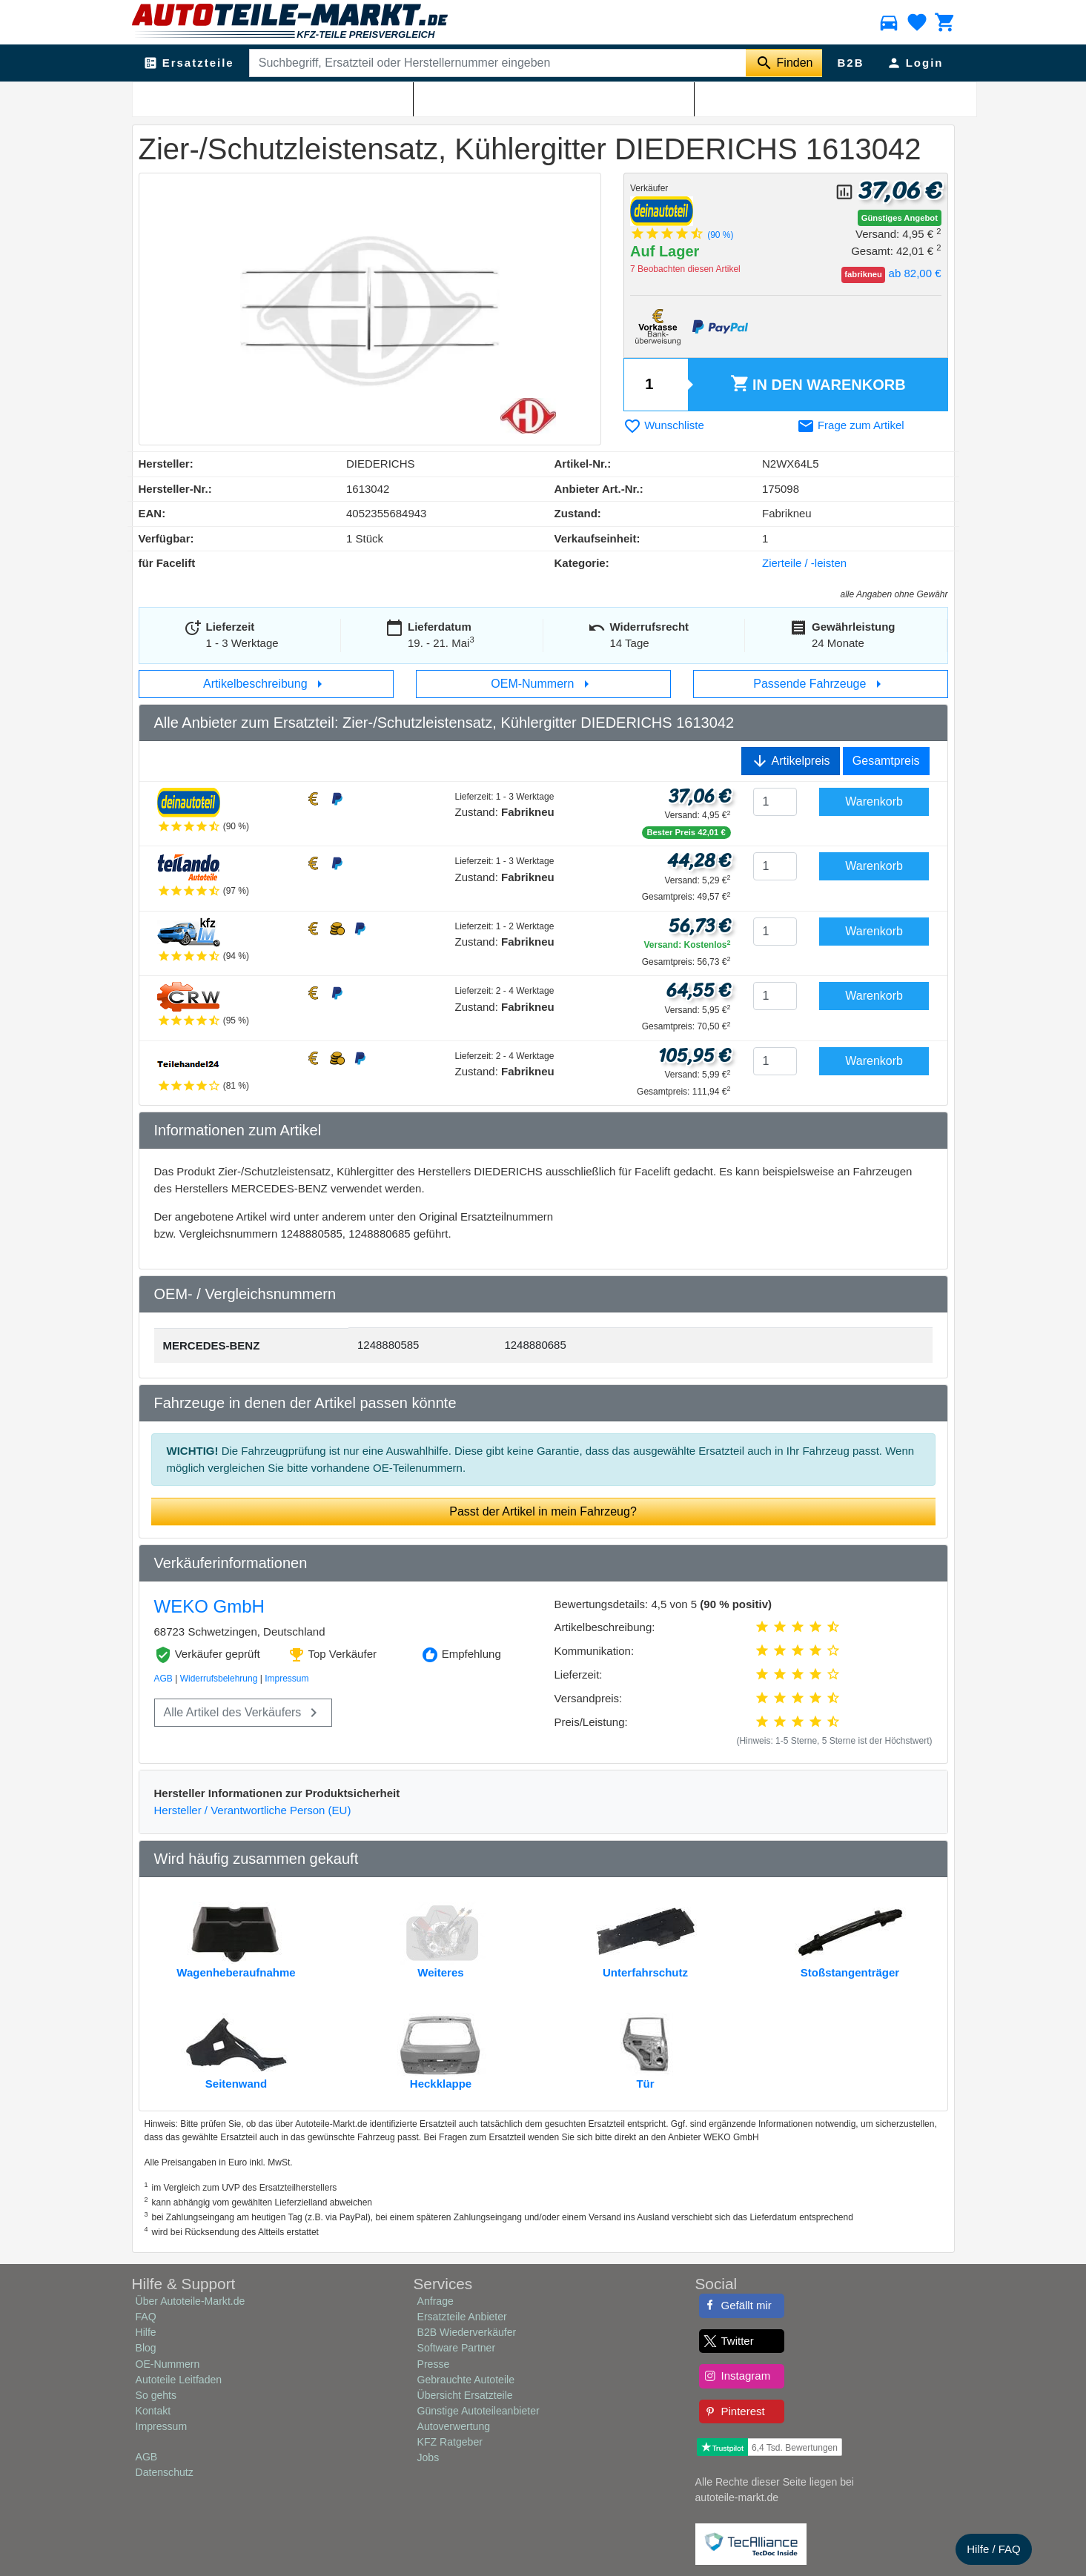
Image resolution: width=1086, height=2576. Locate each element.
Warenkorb (817, 385)
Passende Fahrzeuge (820, 684)
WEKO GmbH (209, 1606)
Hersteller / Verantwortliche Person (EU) (252, 1810)
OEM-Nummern (543, 684)
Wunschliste (663, 425)
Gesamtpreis (886, 760)
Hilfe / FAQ (994, 2549)
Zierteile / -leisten (279, 97)
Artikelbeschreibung (265, 684)
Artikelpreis (790, 761)
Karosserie (212, 97)
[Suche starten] (784, 63)
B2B (850, 62)
